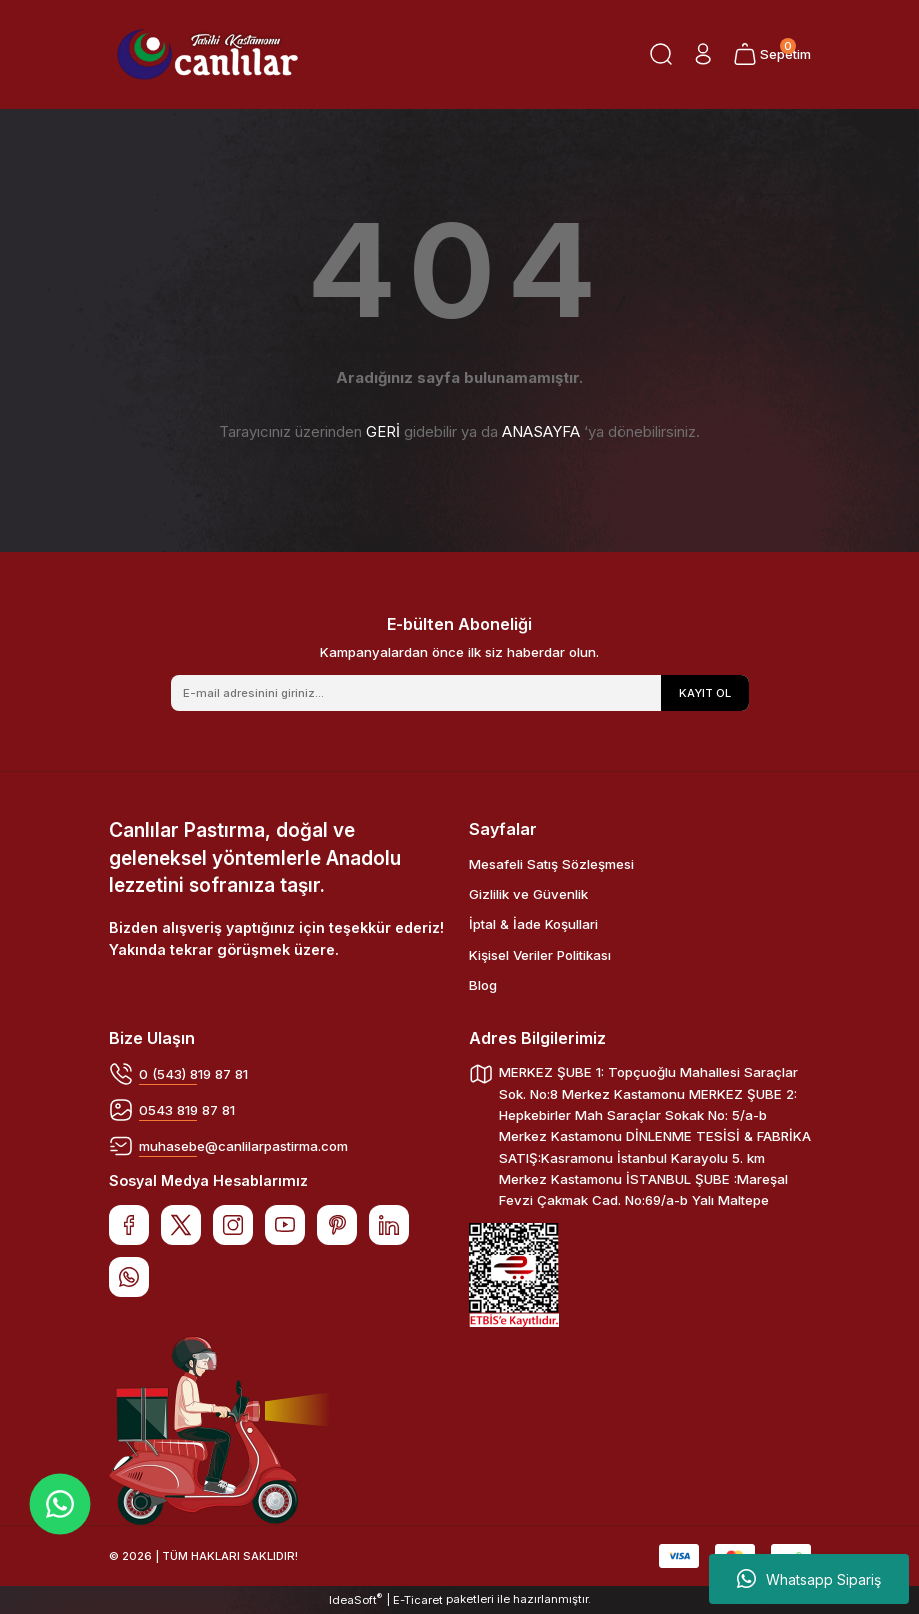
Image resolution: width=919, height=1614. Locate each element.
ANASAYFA (541, 431)
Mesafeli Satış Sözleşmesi (551, 864)
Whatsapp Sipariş (809, 1579)
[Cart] (772, 54)
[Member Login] (703, 54)
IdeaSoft (355, 1599)
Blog (483, 985)
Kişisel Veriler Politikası (540, 955)
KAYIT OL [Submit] (705, 693)
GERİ (383, 431)
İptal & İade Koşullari (533, 924)
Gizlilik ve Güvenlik (528, 894)
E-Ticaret (418, 1600)
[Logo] (208, 54)
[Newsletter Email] (460, 693)
